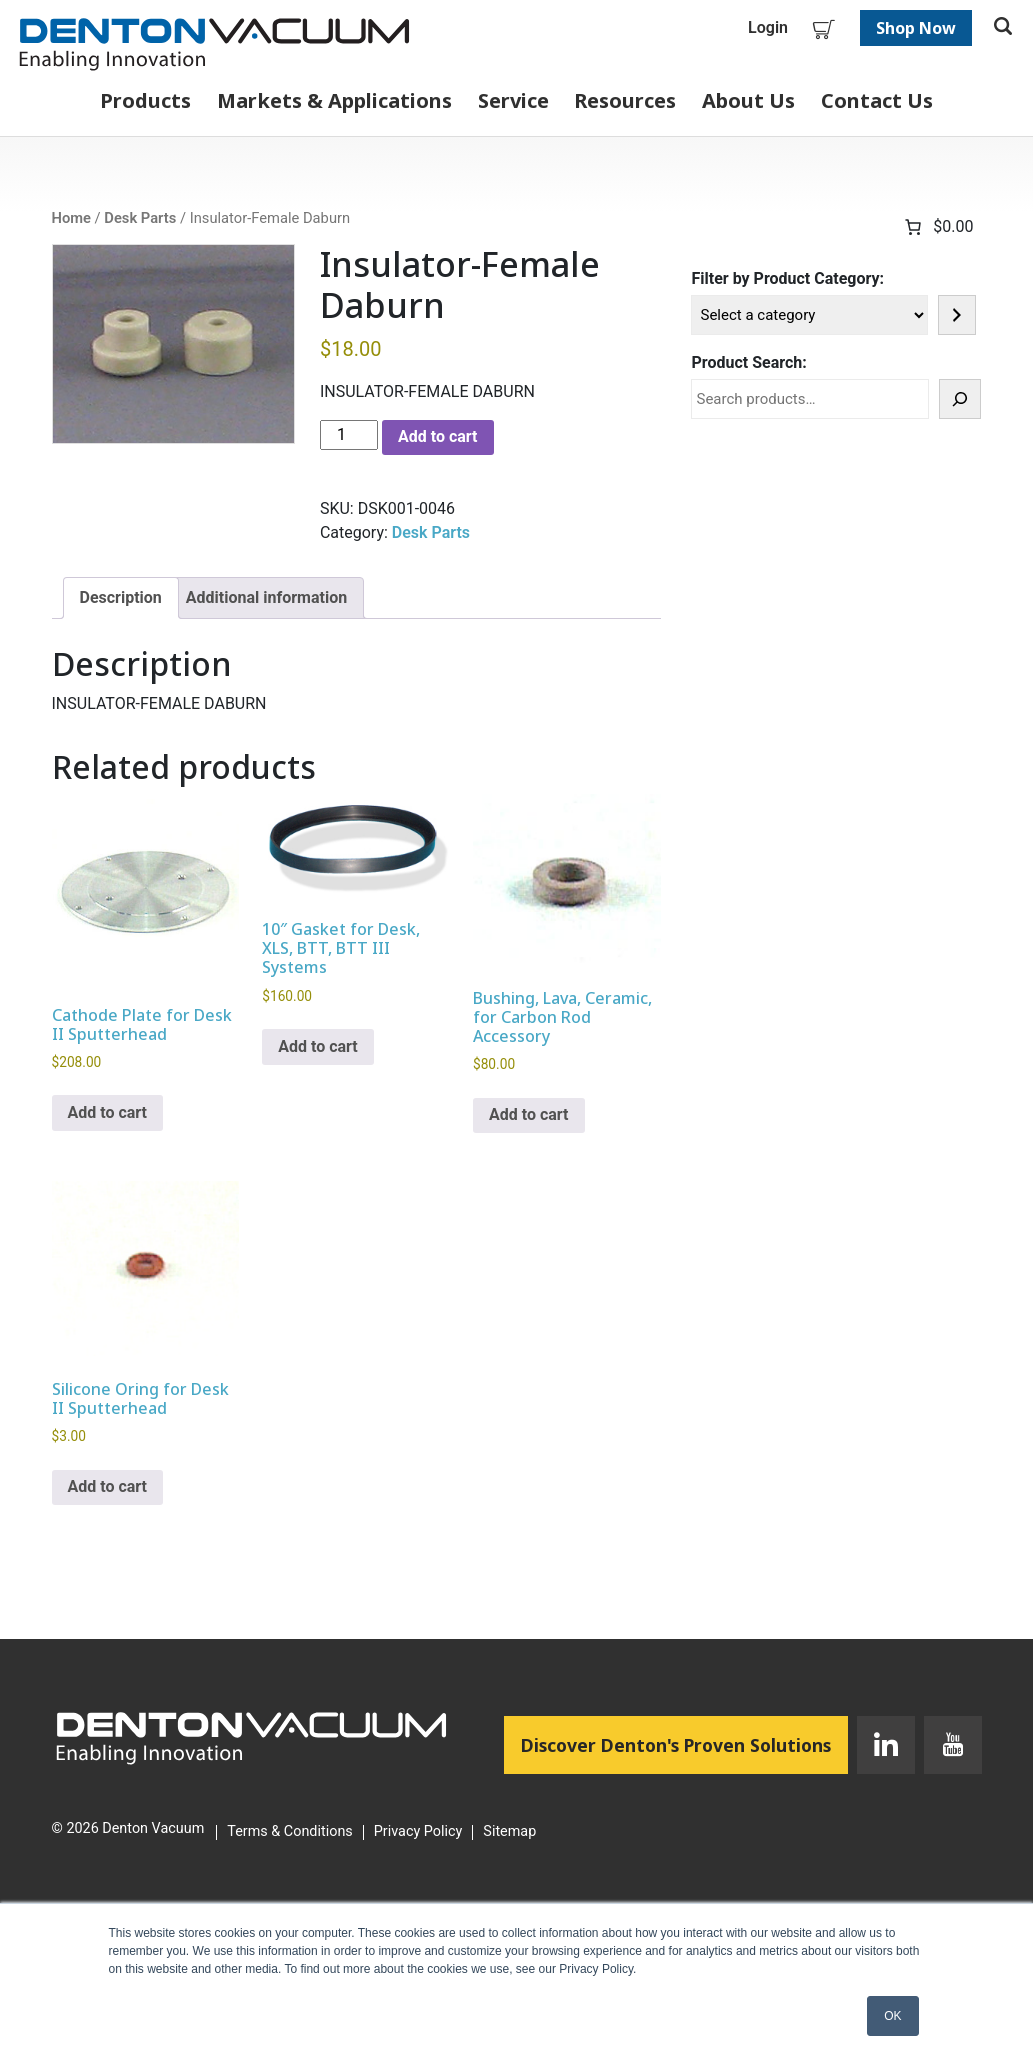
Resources (625, 100)
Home (71, 218)
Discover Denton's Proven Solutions (684, 1744)
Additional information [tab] (266, 597)
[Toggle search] (1003, 28)
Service (513, 100)
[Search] (960, 399)
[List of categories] (809, 315)
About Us (748, 100)
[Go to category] (957, 315)
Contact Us (877, 100)
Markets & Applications (334, 100)
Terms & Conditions (289, 1832)
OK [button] (892, 2016)
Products (145, 100)
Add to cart (438, 436)
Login (768, 27)
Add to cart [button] (108, 1112)
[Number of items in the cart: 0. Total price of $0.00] (937, 227)
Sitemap (509, 1832)
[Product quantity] (349, 435)
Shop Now (916, 28)
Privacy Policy (418, 1832)
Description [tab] (121, 597)
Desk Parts (140, 218)
